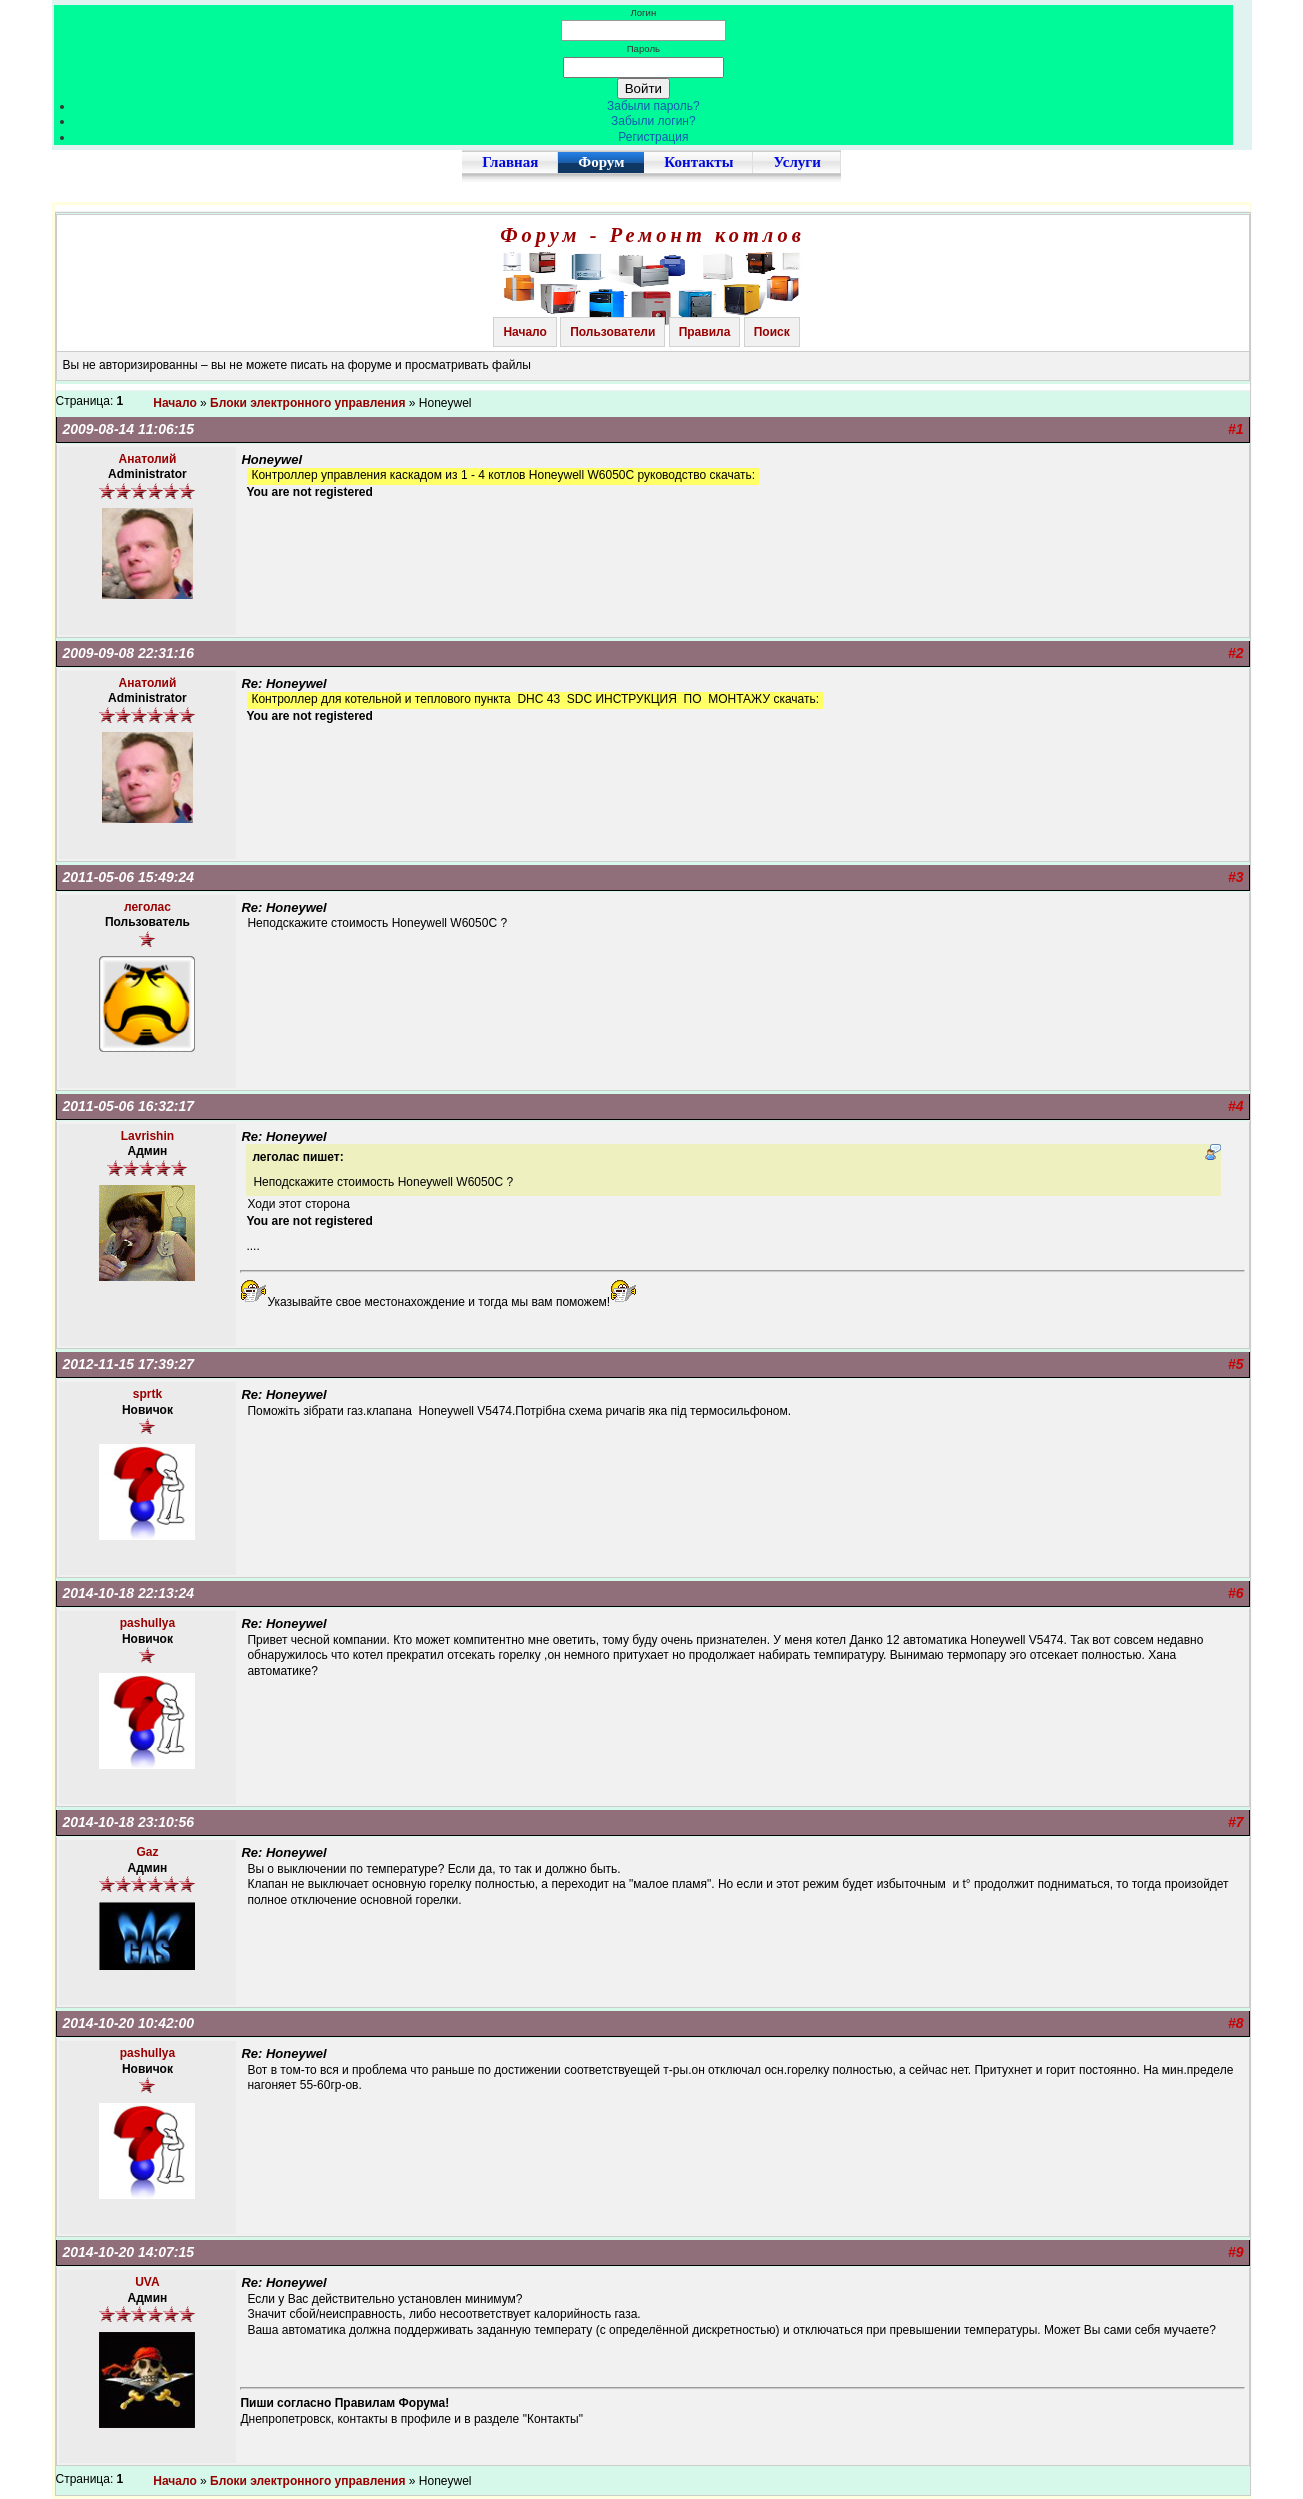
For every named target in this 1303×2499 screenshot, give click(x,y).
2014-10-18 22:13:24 (129, 1593)
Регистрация (653, 137)
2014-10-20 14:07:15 (129, 2252)
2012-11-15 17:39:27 (129, 1364)
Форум (601, 162)
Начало (524, 332)
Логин (643, 12)
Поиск (772, 332)
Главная (510, 162)
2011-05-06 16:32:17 (129, 1106)
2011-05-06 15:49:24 (129, 877)
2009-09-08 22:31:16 (129, 653)
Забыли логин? (653, 121)
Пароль (643, 48)
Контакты (698, 162)
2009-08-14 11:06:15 (129, 429)
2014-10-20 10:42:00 (129, 2023)
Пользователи (612, 332)
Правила (705, 332)
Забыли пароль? (653, 106)
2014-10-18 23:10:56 (129, 1822)
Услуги (796, 162)
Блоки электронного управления (307, 403)
